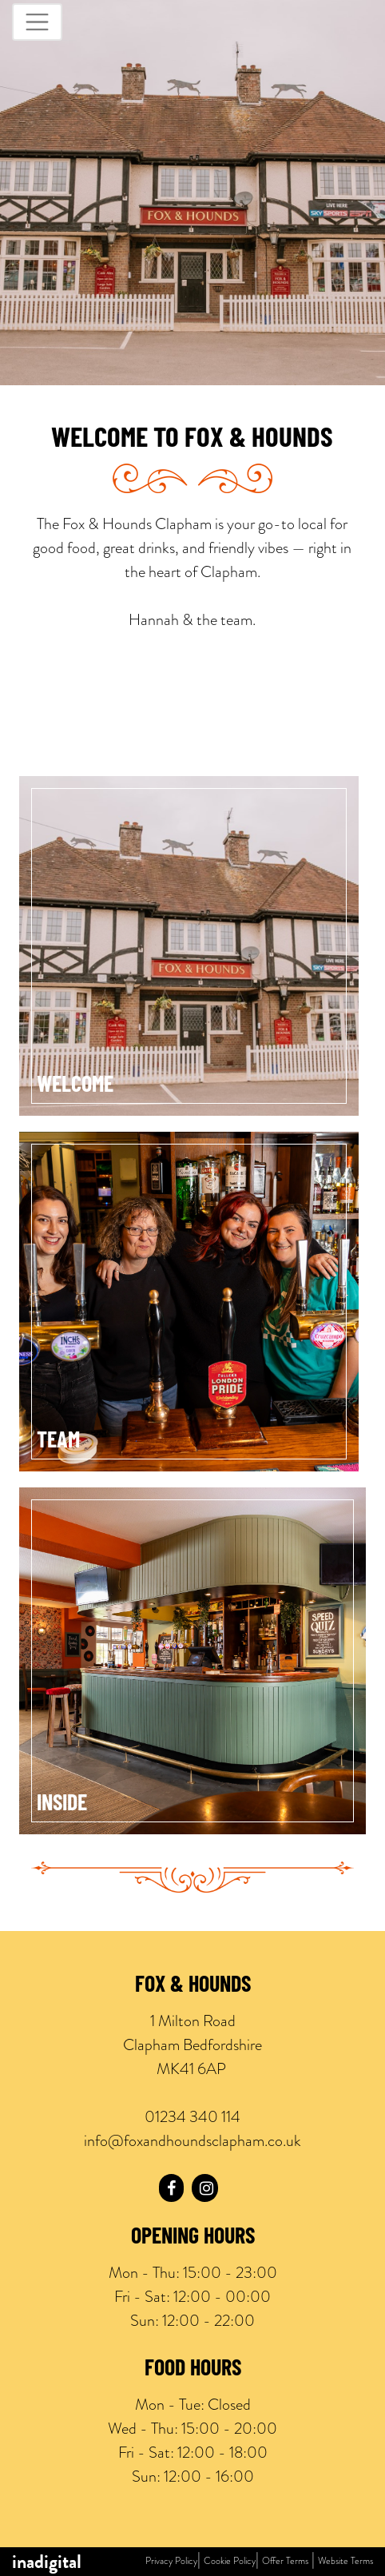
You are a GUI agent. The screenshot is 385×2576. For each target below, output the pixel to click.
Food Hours (193, 2370)
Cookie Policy (230, 2561)
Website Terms (345, 2561)
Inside (62, 1805)
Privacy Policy (171, 2561)
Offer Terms (285, 2561)
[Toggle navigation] (37, 22)
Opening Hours (193, 2238)
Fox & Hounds (193, 1986)
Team (58, 1442)
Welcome (75, 1086)
